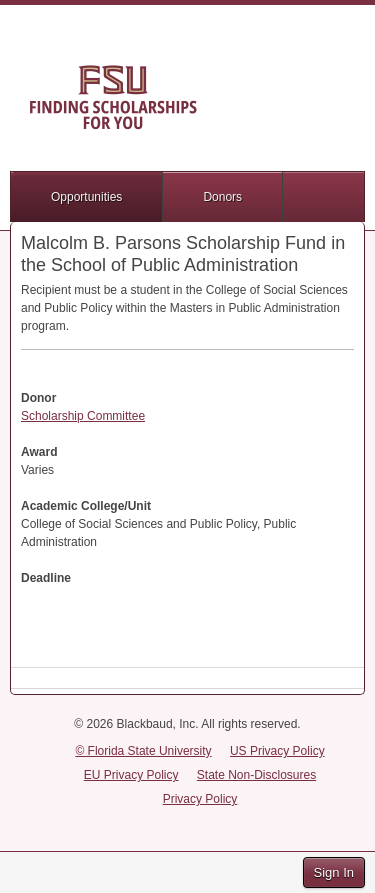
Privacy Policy (200, 799)
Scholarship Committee (83, 416)
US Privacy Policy (277, 751)
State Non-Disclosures (256, 775)
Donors (222, 197)
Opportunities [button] (86, 197)
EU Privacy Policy (131, 775)
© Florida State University (143, 751)
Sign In (334, 872)
